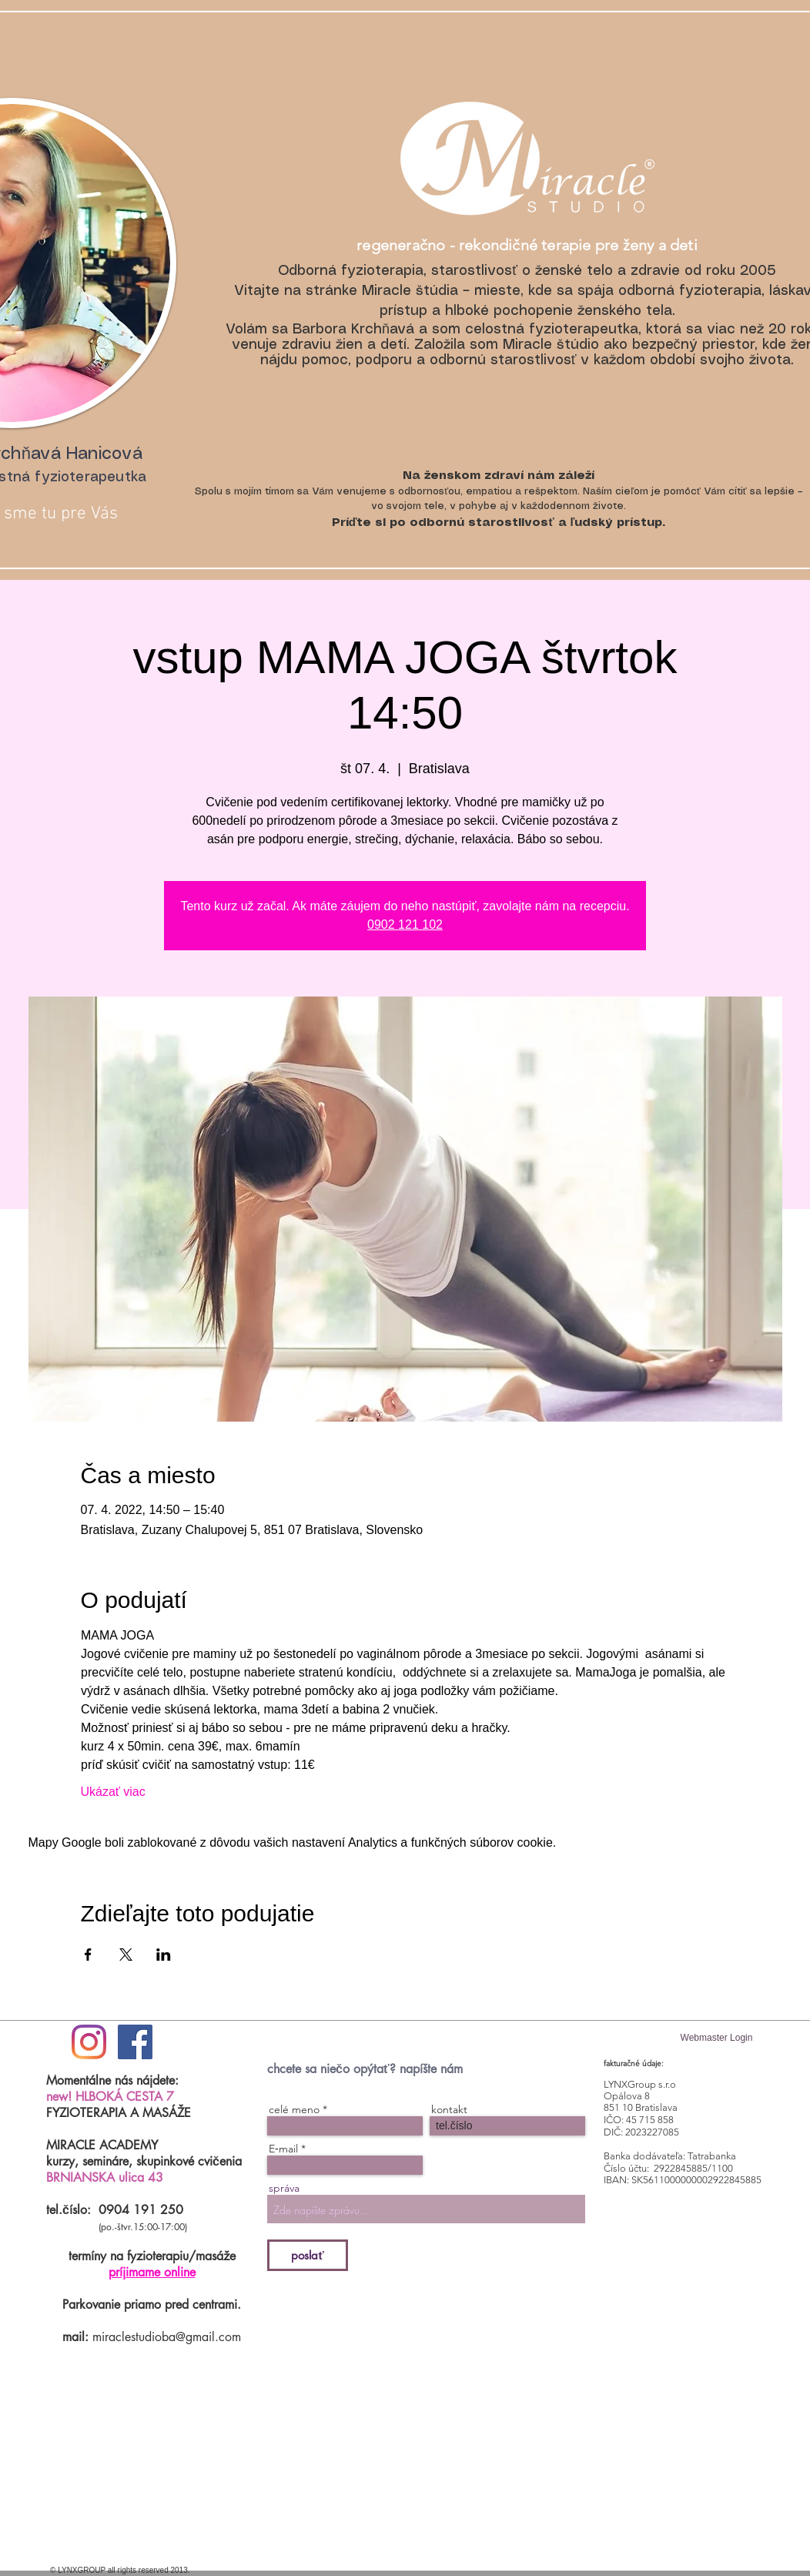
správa (284, 2187)
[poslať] (307, 2255)
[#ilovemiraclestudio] (89, 2042)
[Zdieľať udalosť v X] (126, 1954)
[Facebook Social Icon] (135, 2042)
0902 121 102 (405, 924)
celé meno (294, 2109)
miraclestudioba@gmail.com (166, 2337)
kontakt (449, 2109)
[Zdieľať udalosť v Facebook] (88, 1954)
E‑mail (283, 2148)
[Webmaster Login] (716, 2038)
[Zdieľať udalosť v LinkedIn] (163, 1954)
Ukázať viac (113, 1791)
